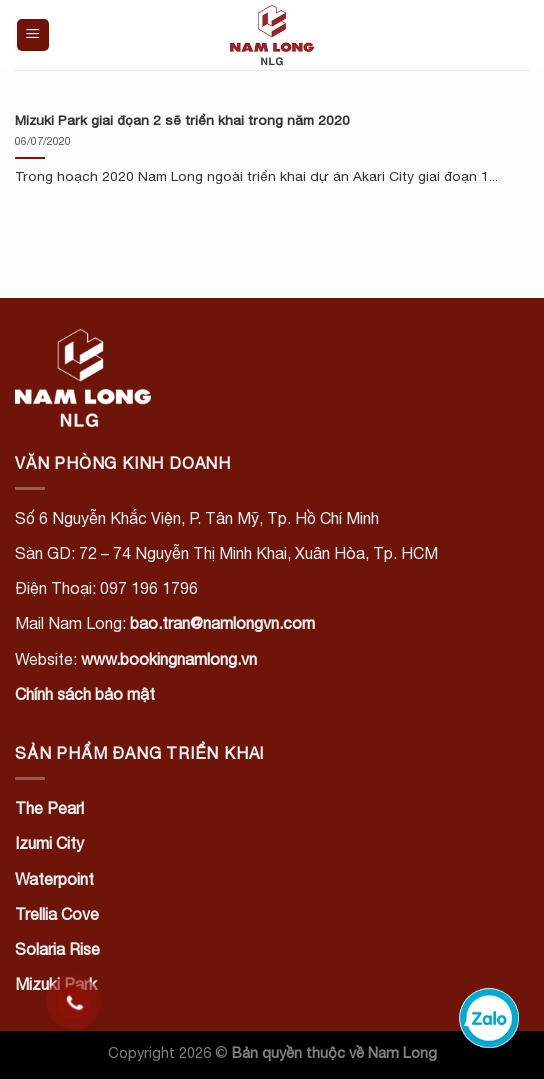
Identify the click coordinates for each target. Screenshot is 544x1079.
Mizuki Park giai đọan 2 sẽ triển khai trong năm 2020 (182, 120)
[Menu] (33, 35)
